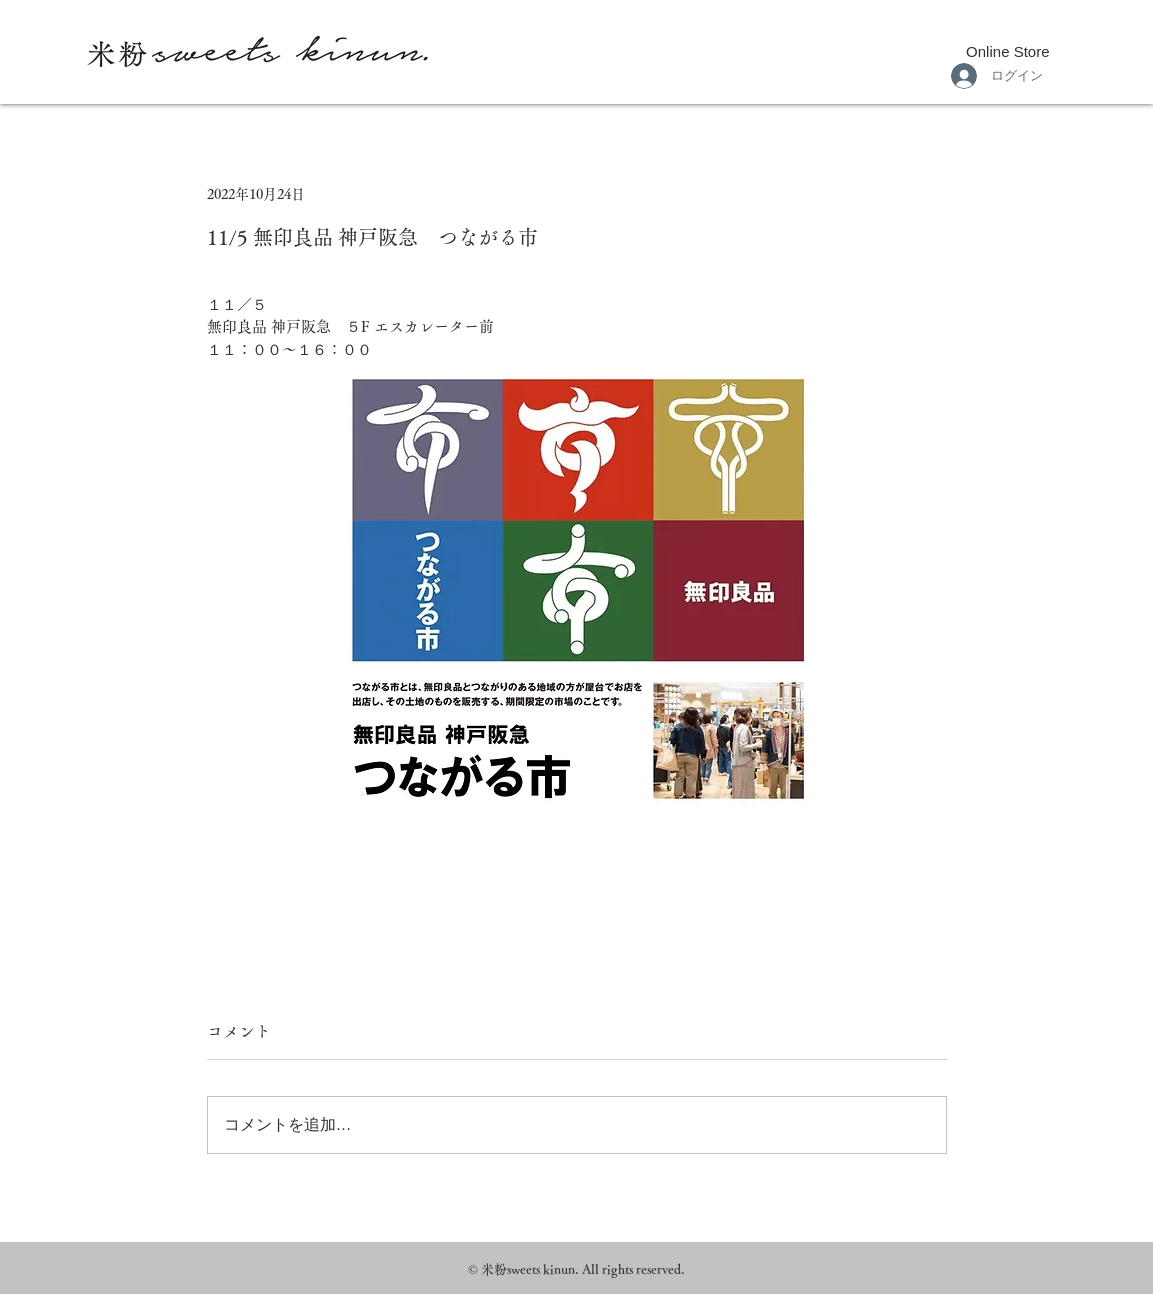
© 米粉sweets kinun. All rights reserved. (576, 1269)
